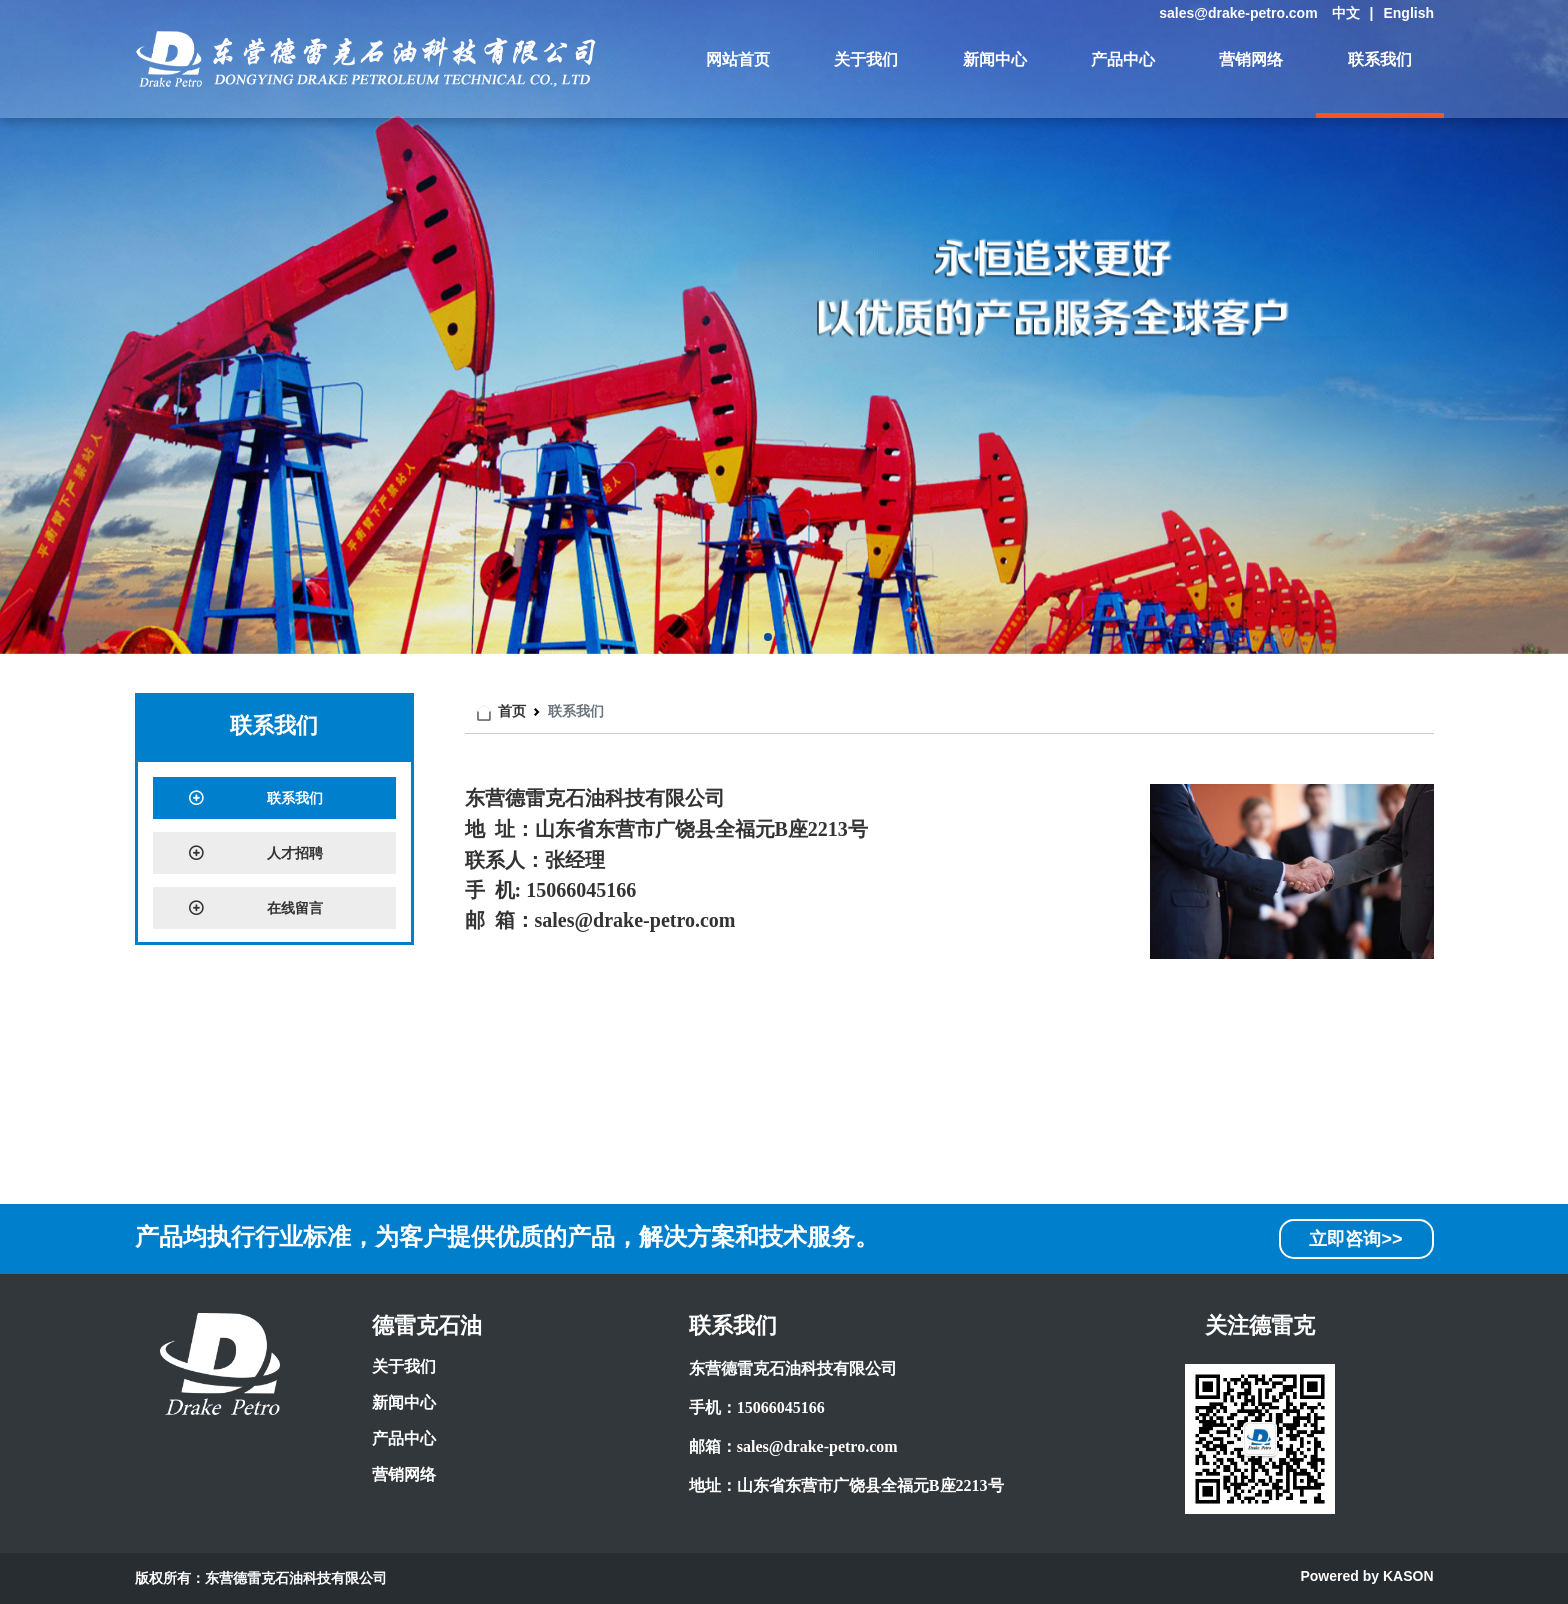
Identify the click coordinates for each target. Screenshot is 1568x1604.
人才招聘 (255, 853)
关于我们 (866, 59)
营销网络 (1251, 59)
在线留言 (255, 908)
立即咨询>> (1355, 1239)
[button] (768, 637)
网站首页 (738, 59)
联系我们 (1380, 59)
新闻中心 (995, 59)
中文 (1346, 13)
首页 (512, 711)
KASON (1408, 1576)
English (1408, 13)
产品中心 (1123, 59)
